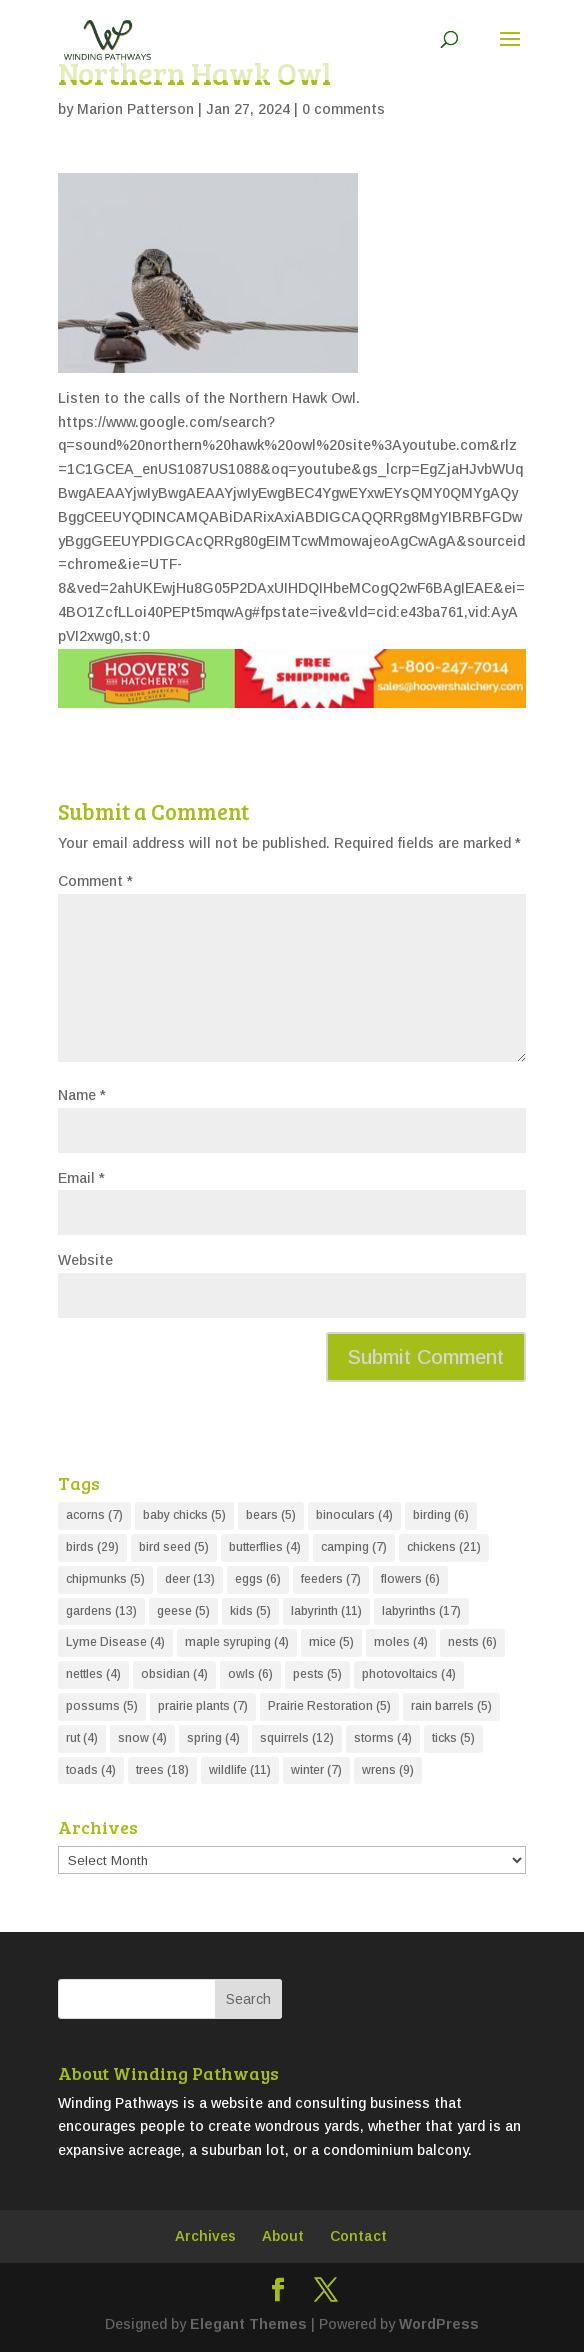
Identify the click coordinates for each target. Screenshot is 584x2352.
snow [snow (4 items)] (142, 1738)
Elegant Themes (248, 2324)
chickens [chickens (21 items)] (444, 1547)
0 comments (343, 109)
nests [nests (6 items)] (472, 1642)
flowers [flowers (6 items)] (410, 1579)
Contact (358, 2236)
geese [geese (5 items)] (183, 1611)
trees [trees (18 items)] (162, 1770)
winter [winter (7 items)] (316, 1770)
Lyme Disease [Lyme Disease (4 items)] (115, 1642)
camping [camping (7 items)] (354, 1547)
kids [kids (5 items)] (250, 1611)
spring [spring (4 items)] (213, 1738)
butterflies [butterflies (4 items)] (265, 1547)
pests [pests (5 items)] (317, 1674)
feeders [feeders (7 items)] (331, 1579)
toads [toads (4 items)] (91, 1770)
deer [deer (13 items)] (190, 1579)
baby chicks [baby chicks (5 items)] (184, 1515)
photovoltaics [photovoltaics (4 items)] (409, 1674)
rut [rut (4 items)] (82, 1738)
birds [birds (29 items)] (92, 1547)
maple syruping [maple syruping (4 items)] (237, 1642)
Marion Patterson (135, 109)
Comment (95, 881)
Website (85, 1260)
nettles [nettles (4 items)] (93, 1674)
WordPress (439, 2324)
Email (81, 1178)
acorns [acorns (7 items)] (94, 1515)
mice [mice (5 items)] (331, 1642)
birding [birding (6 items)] (441, 1515)
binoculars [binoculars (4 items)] (354, 1515)
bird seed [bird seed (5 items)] (174, 1547)
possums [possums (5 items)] (102, 1706)
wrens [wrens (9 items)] (388, 1770)
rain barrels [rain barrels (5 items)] (451, 1706)
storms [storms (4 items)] (383, 1738)
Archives (205, 2236)
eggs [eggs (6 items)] (258, 1579)
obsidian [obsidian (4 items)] (174, 1674)
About (283, 2236)
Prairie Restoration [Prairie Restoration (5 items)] (329, 1706)
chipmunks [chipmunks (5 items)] (105, 1579)
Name (82, 1095)
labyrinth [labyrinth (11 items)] (326, 1611)
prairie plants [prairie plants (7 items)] (203, 1706)
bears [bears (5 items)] (271, 1515)
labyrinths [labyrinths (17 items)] (421, 1611)
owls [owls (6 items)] (250, 1674)
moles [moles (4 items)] (401, 1642)
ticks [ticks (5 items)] (453, 1738)
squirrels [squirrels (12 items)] (297, 1738)
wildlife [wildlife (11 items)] (240, 1770)
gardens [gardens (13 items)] (101, 1611)
